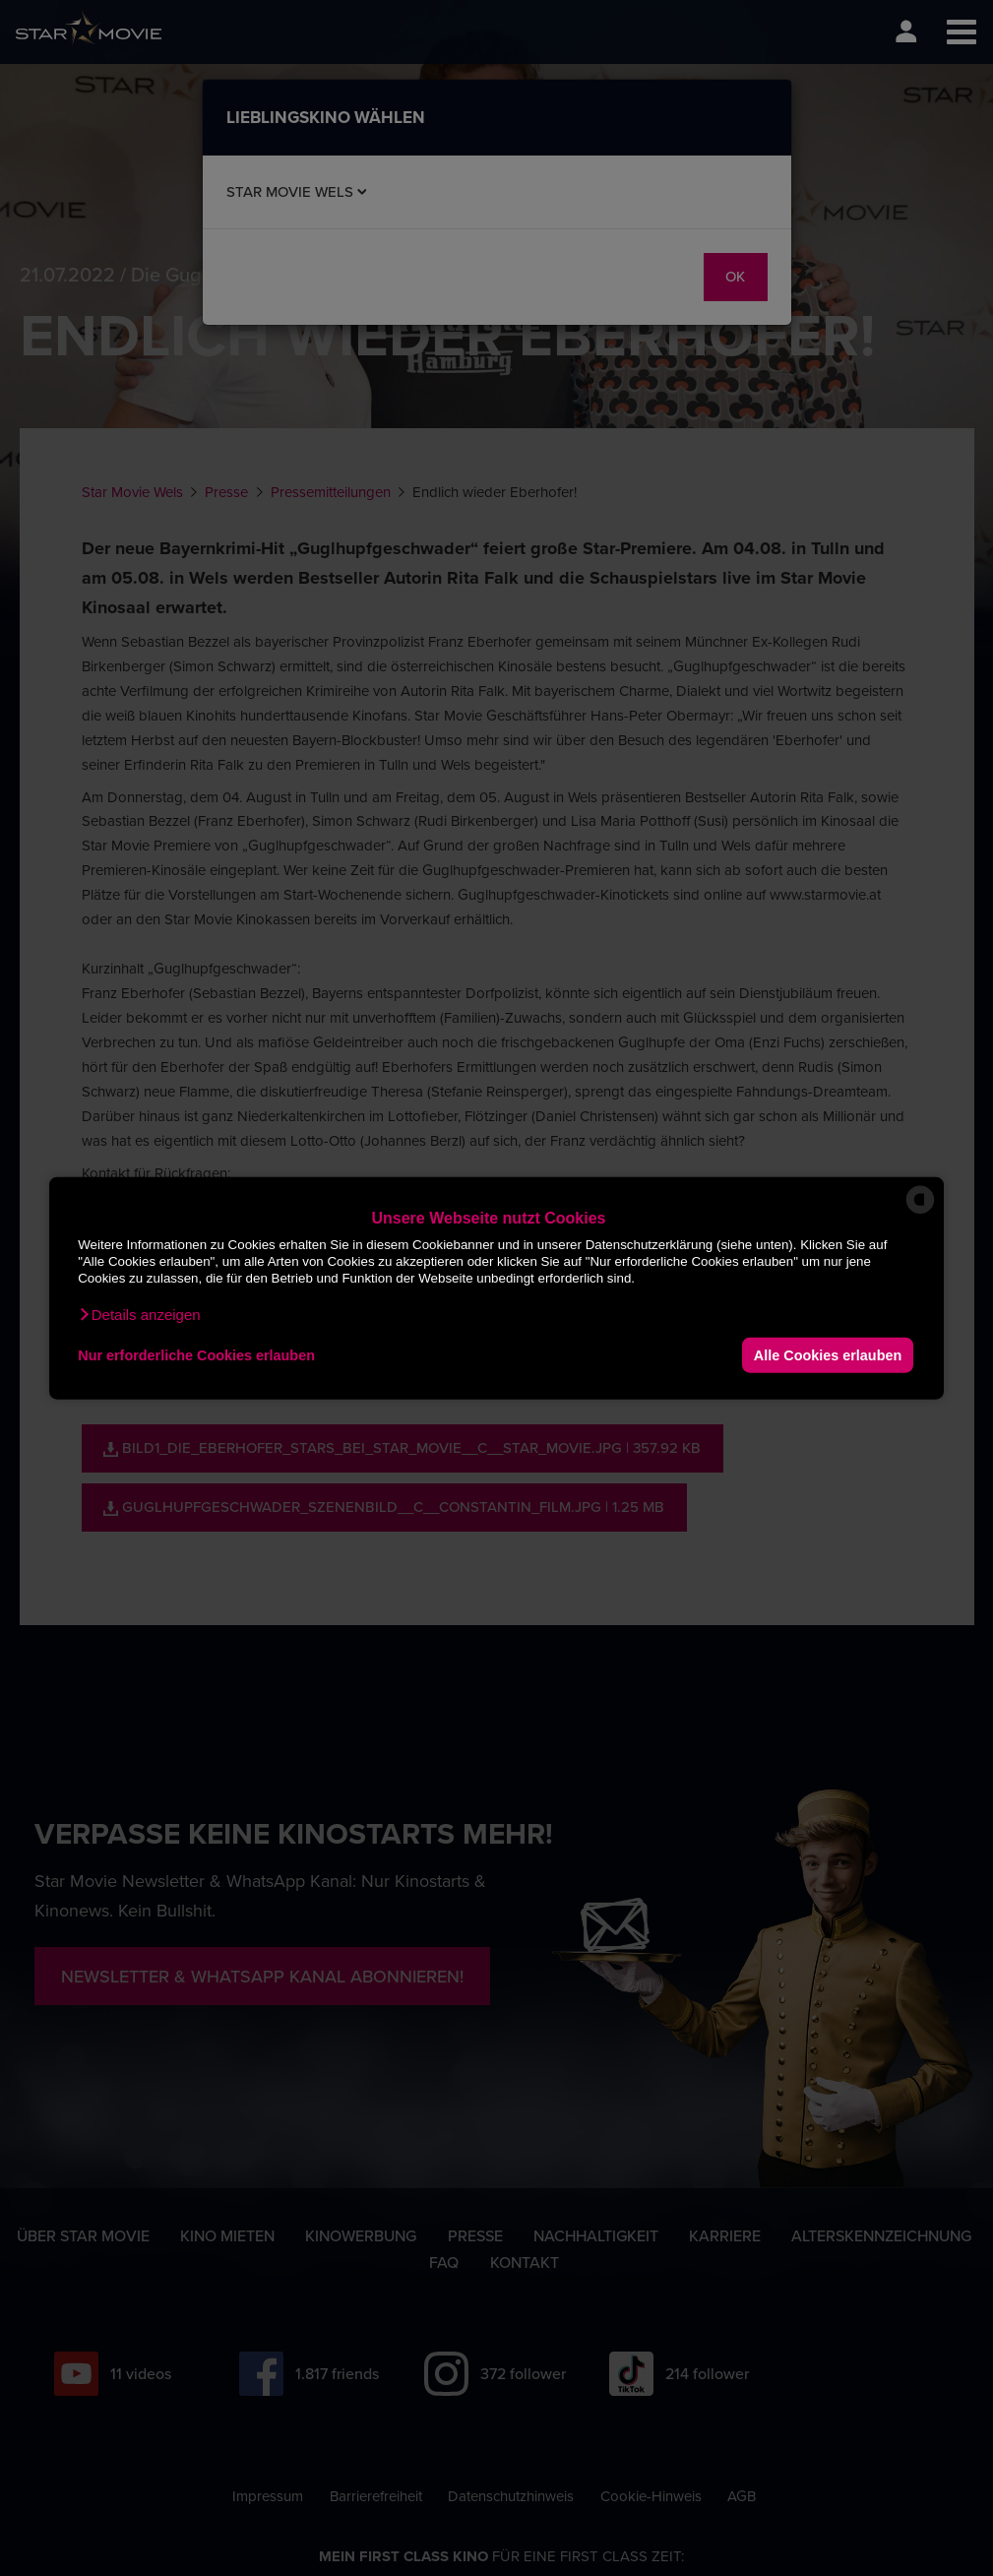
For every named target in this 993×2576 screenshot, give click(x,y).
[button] (139, 1315)
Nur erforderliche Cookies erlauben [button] (196, 1354)
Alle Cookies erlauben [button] (827, 1354)
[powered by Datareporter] (920, 1212)
